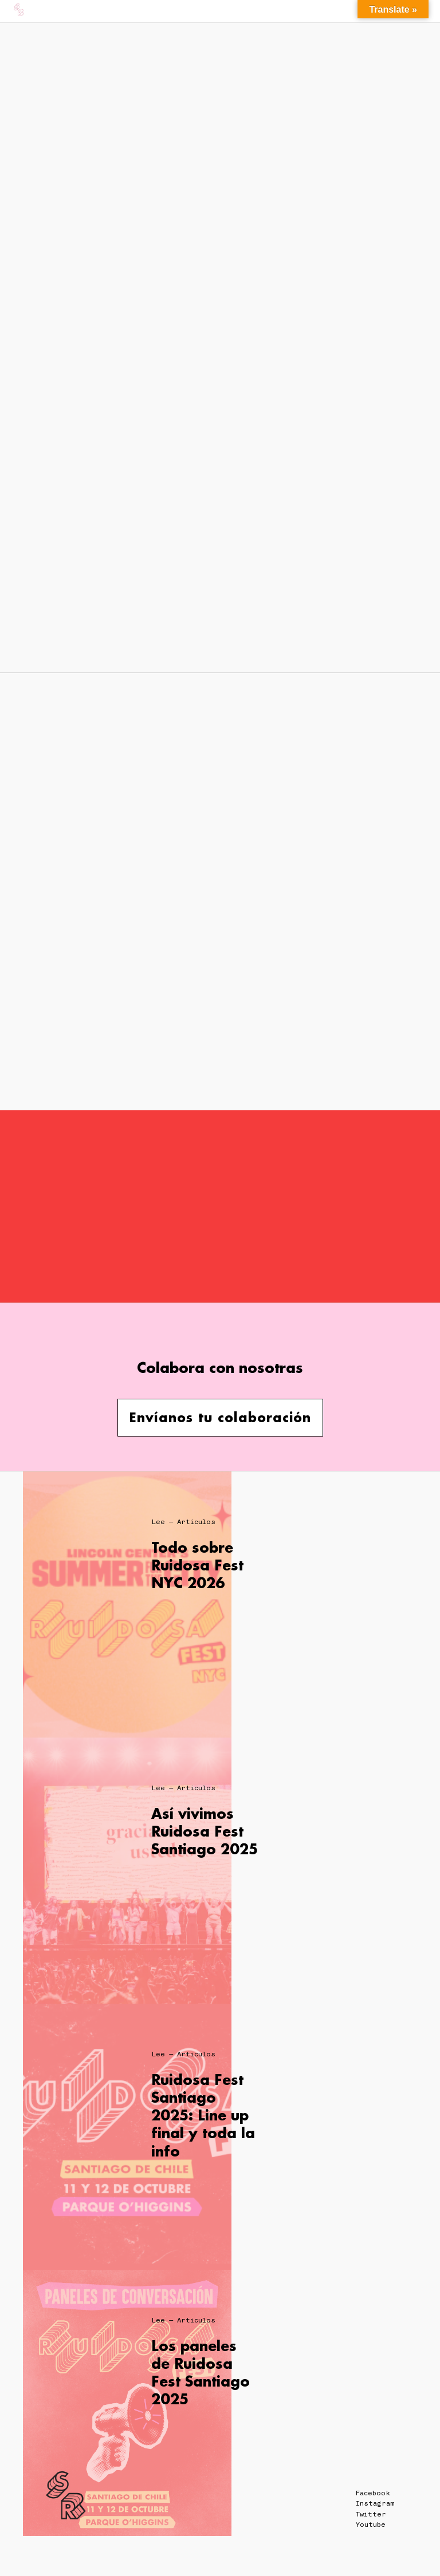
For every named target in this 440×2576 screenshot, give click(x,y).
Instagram (375, 2503)
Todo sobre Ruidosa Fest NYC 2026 (197, 1565)
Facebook (373, 2493)
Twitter (371, 2514)
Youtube (371, 2524)
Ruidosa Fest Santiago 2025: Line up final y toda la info (203, 2115)
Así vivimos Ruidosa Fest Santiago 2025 (204, 1831)
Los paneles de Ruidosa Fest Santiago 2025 (200, 2372)
